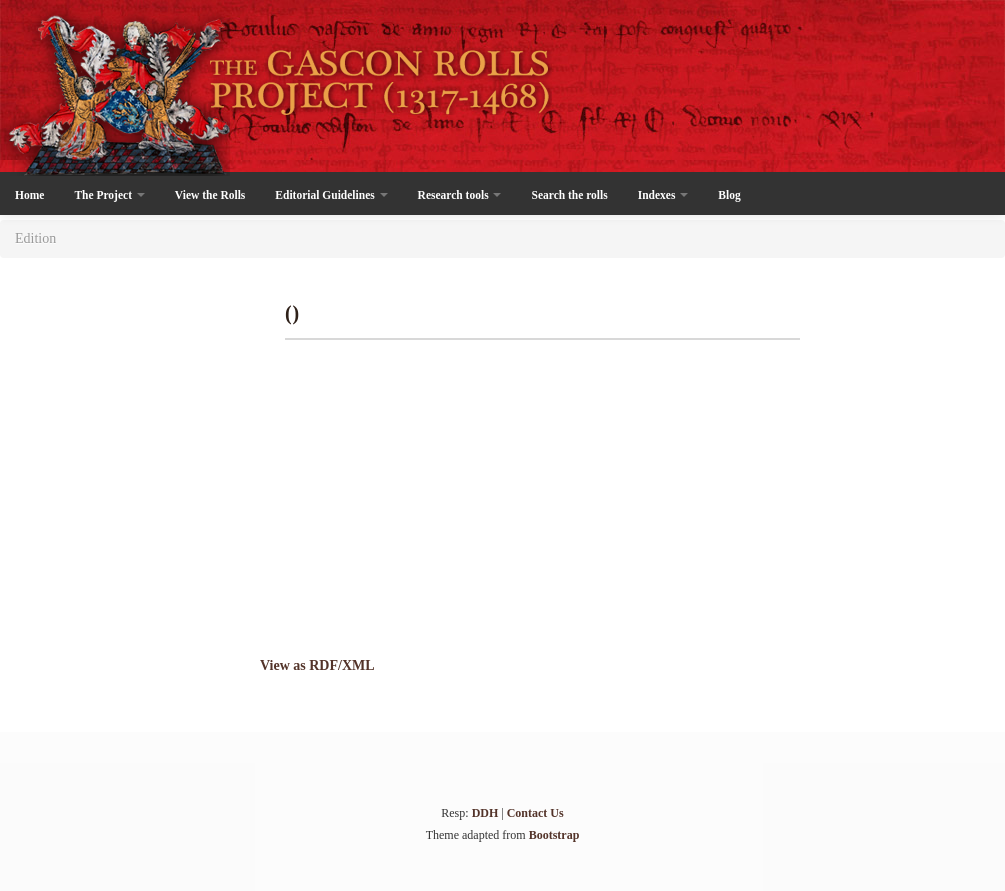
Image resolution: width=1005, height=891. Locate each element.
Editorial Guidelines (331, 195)
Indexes (663, 195)
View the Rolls (210, 195)
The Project (109, 195)
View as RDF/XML (317, 665)
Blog (729, 195)
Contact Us (535, 813)
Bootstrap (554, 835)
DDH (485, 813)
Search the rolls (569, 195)
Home (29, 195)
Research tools (460, 195)
